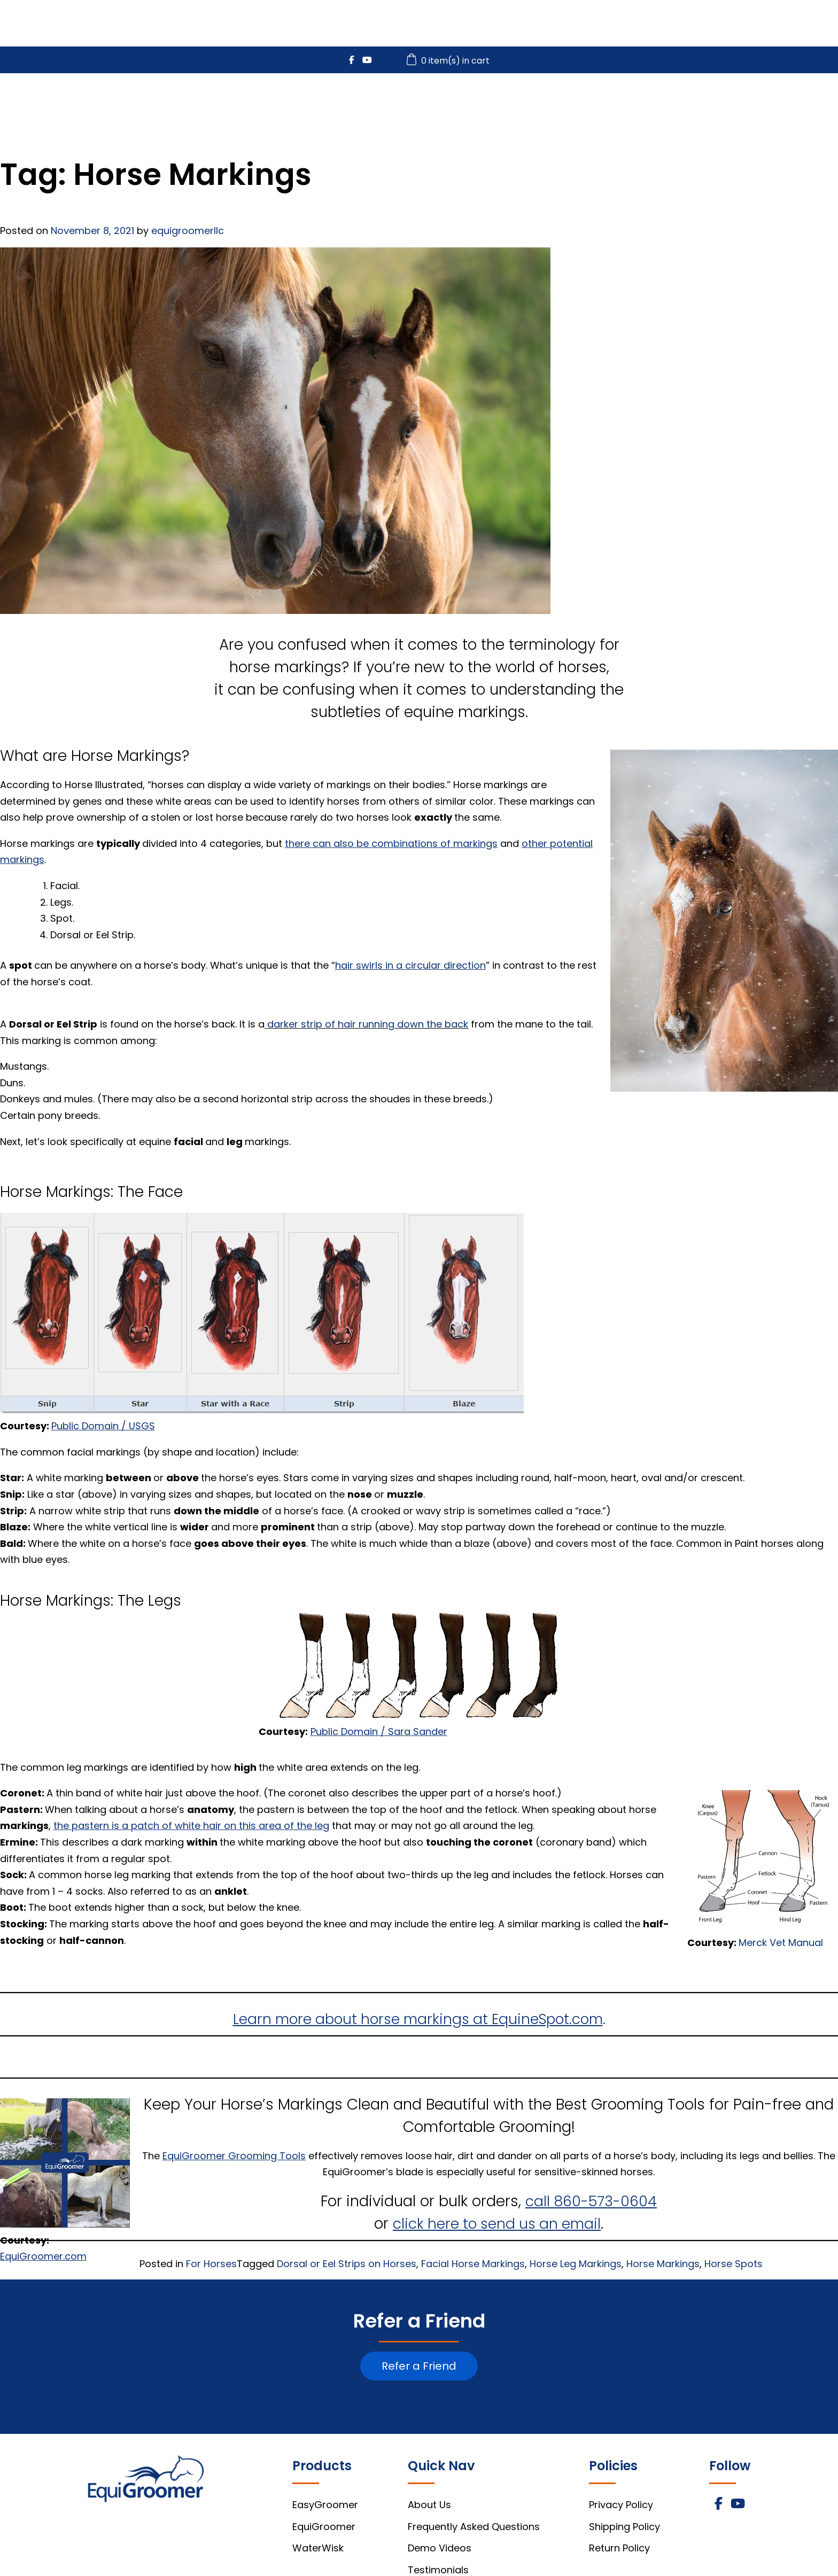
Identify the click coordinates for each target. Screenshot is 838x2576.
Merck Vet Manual (781, 1942)
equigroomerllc (187, 230)
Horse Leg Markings (576, 2263)
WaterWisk (604, 102)
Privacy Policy (621, 2504)
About (812, 102)
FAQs (749, 102)
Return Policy (619, 2548)
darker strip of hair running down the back (367, 1024)
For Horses (211, 2263)
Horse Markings (663, 2263)
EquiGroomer (509, 102)
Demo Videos (439, 2548)
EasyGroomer (407, 102)
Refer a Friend (419, 2366)
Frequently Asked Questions (474, 2526)
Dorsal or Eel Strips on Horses (346, 2263)
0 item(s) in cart (449, 61)
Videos (683, 102)
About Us (429, 2504)
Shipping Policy (624, 2526)
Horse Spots (733, 2263)
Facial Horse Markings (473, 2263)
